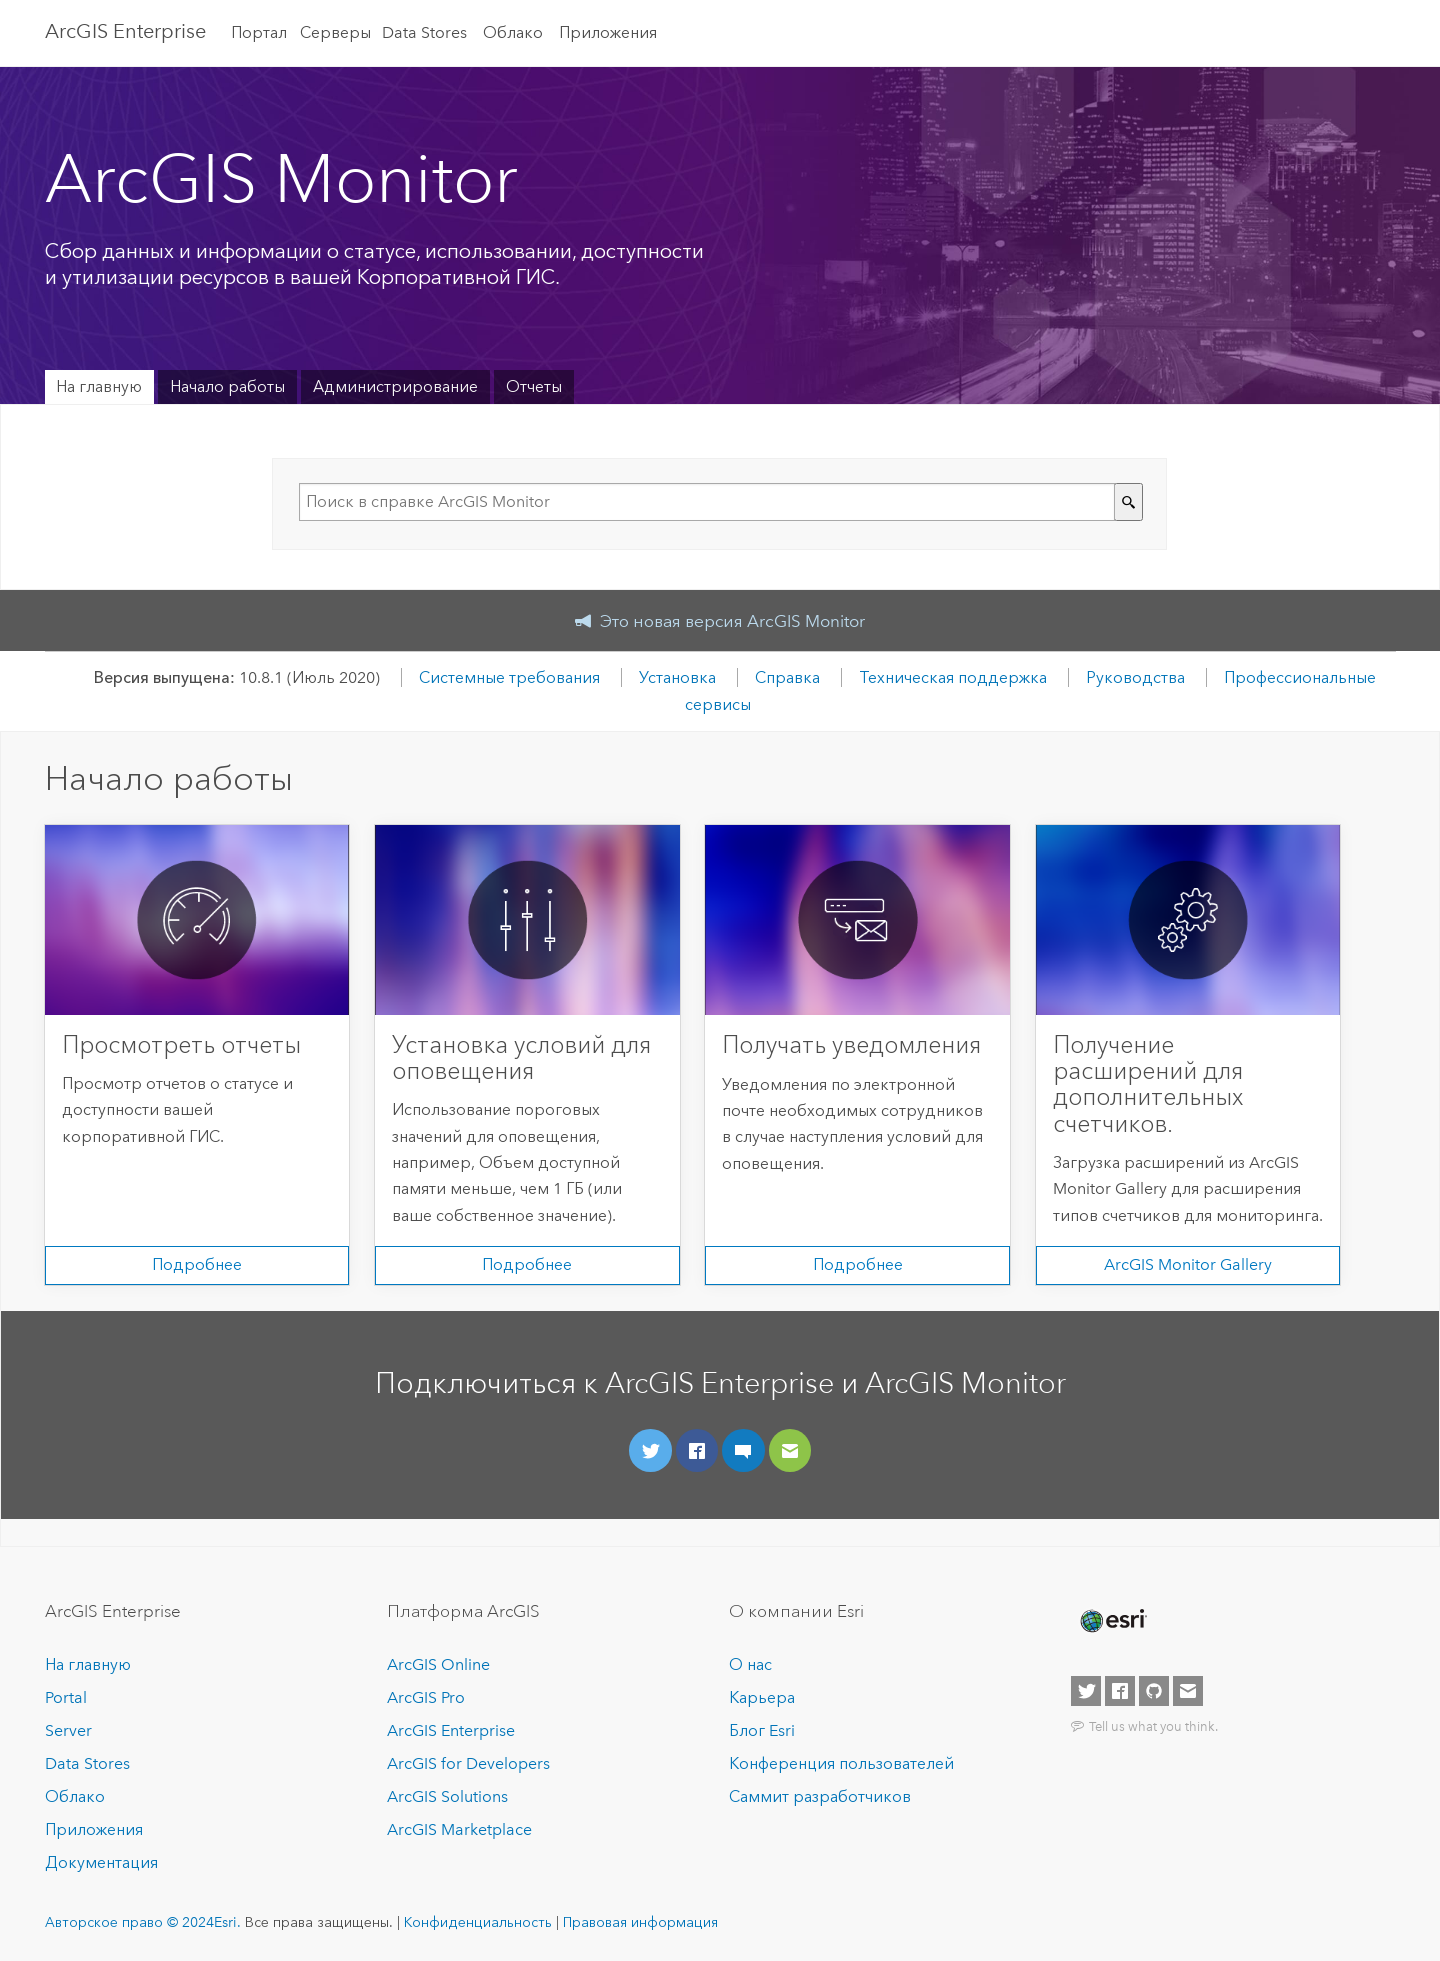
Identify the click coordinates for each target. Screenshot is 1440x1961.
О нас (750, 1664)
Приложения (608, 32)
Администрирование (395, 386)
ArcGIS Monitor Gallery (1188, 1264)
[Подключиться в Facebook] (697, 1450)
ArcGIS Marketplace (459, 1829)
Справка (787, 677)
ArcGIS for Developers (468, 1763)
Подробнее (197, 1264)
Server (68, 1730)
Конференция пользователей (841, 1763)
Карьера (762, 1697)
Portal (66, 1697)
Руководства (1135, 677)
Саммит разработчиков (820, 1796)
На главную (99, 386)
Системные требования (509, 677)
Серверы (335, 32)
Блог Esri (762, 1730)
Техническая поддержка (953, 677)
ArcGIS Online (438, 1664)
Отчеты (534, 386)
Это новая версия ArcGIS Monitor (732, 621)
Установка (677, 677)
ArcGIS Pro (426, 1697)
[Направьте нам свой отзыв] (790, 1450)
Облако (513, 32)
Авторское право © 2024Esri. (143, 1922)
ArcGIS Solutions (447, 1796)
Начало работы (227, 386)
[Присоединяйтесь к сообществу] (743, 1450)
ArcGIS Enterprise (125, 31)
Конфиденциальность (478, 1922)
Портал (259, 32)
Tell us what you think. (1153, 1726)
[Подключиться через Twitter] (650, 1450)
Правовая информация (640, 1922)
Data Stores (424, 32)
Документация (101, 1862)
